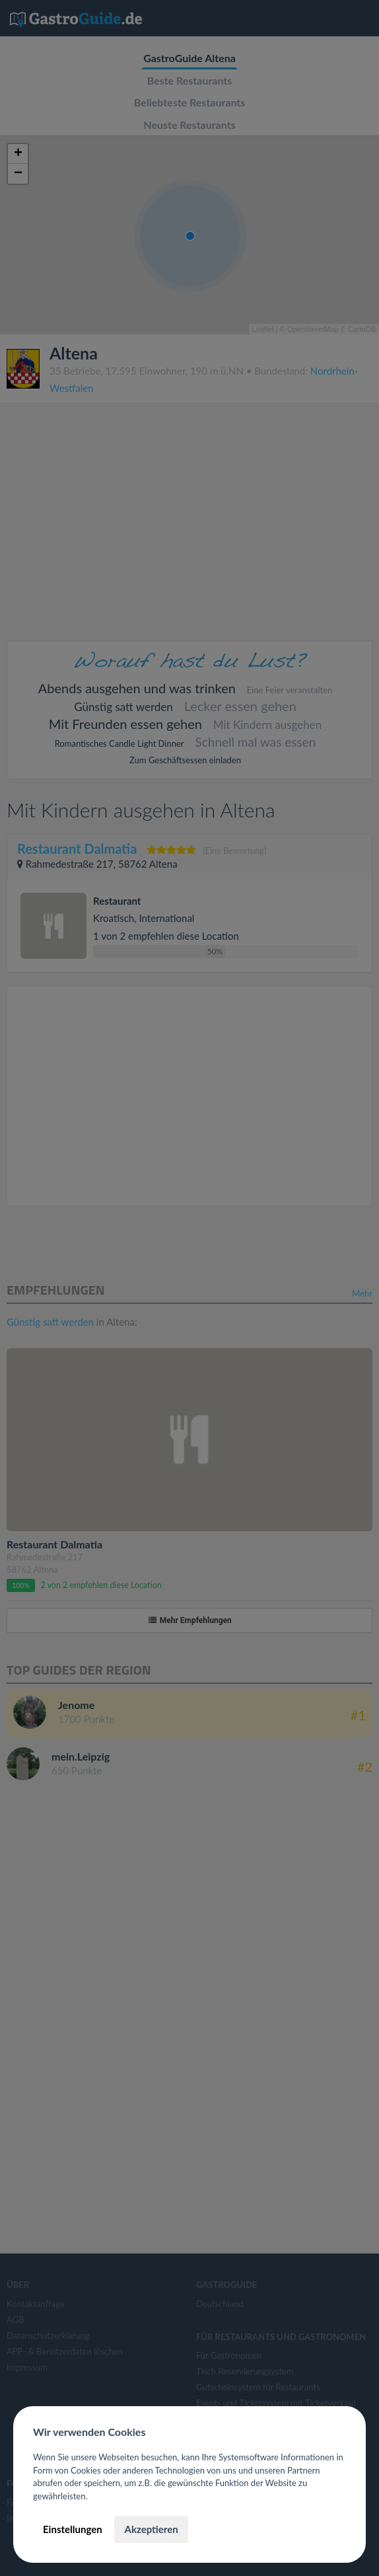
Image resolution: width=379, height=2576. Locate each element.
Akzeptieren (151, 2529)
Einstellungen (72, 2529)
